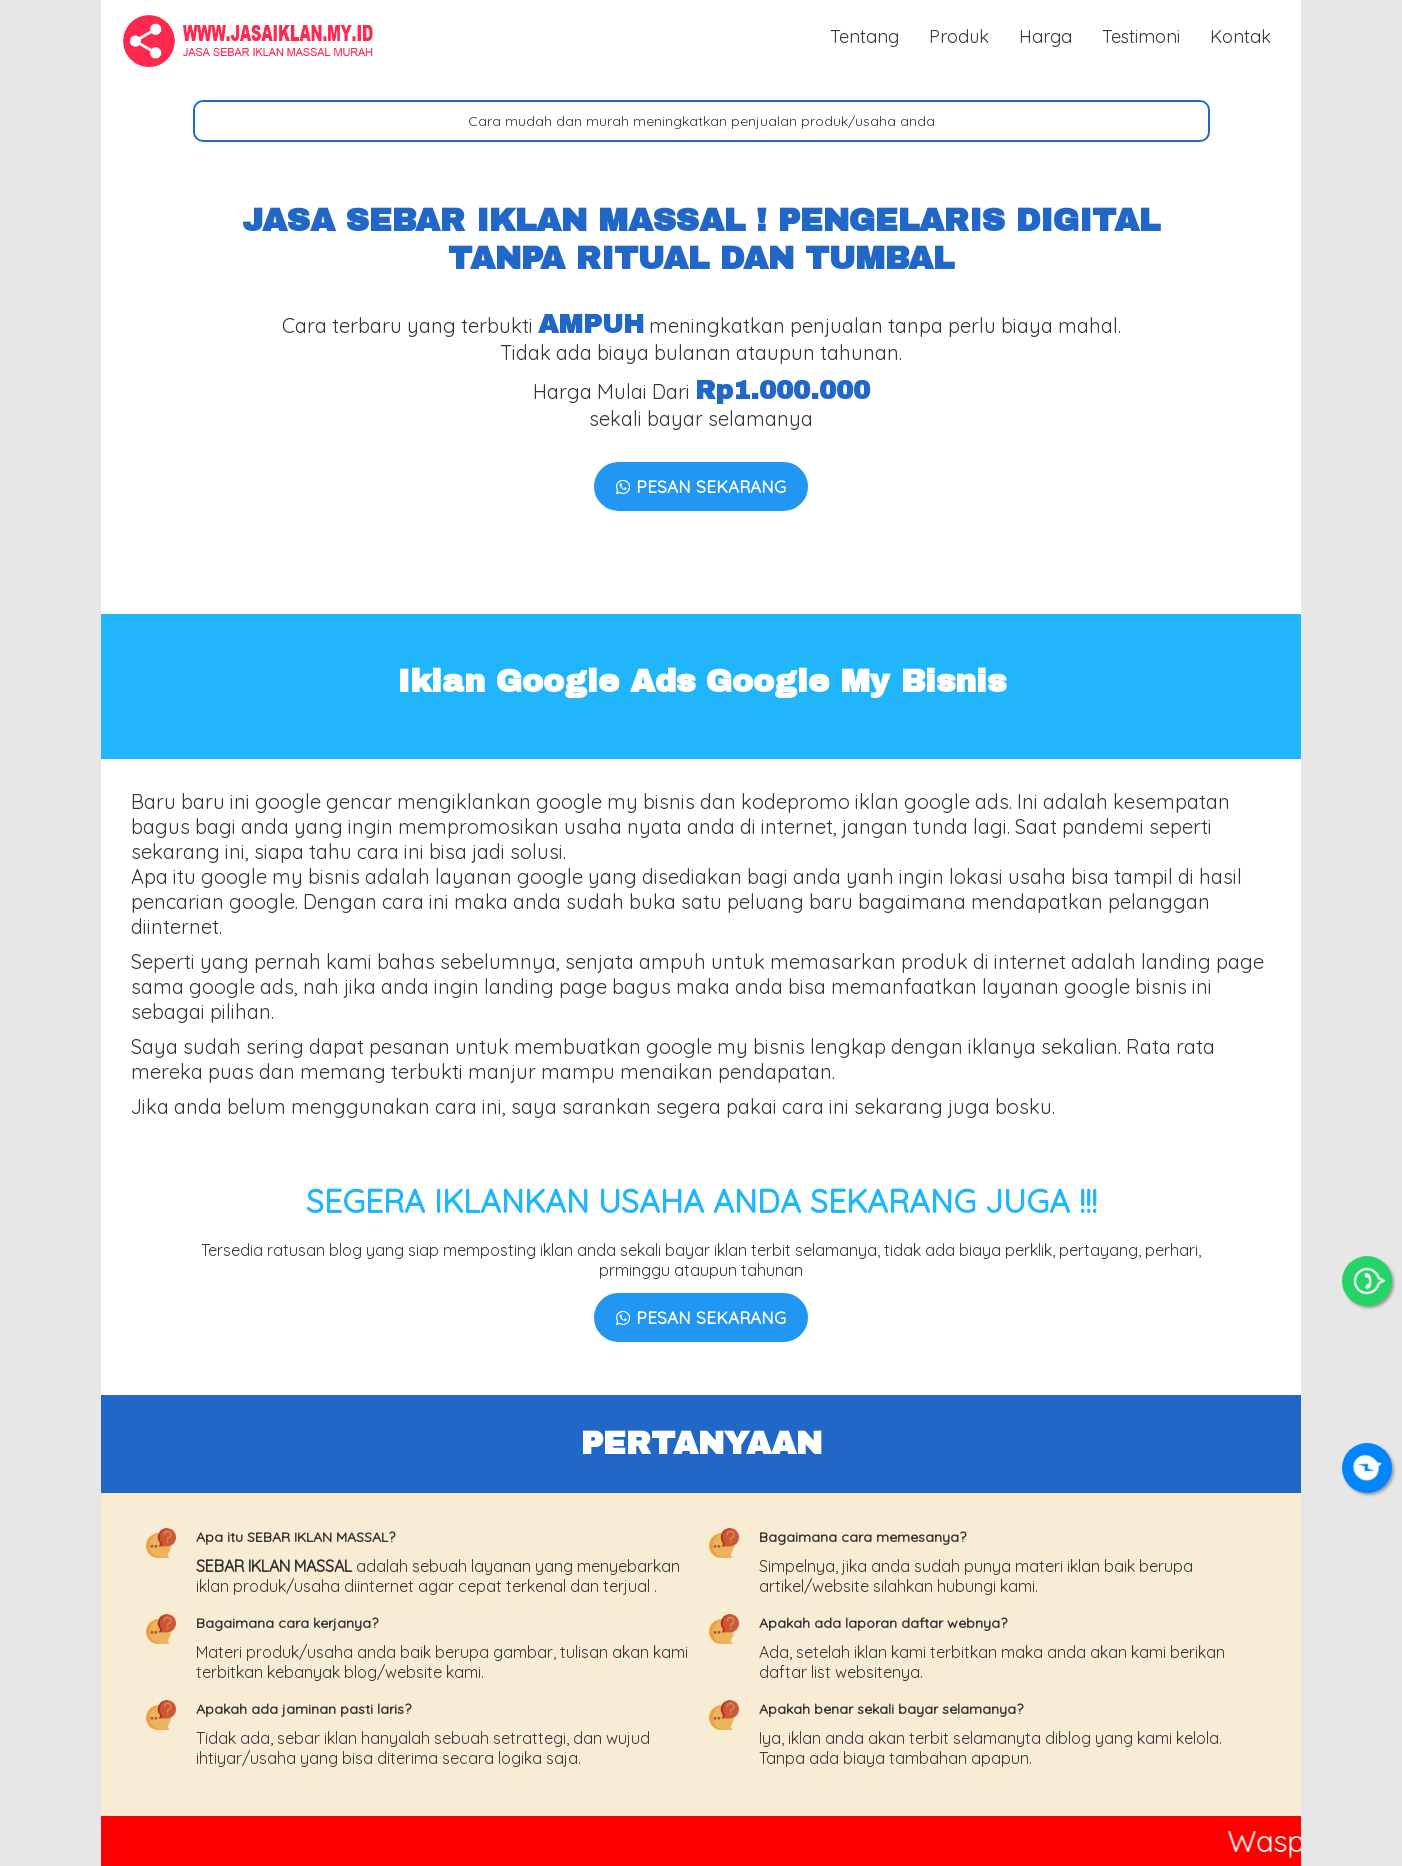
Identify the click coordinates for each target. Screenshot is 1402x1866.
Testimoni (1141, 36)
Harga (1045, 36)
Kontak (1240, 36)
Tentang (864, 36)
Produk (959, 36)
